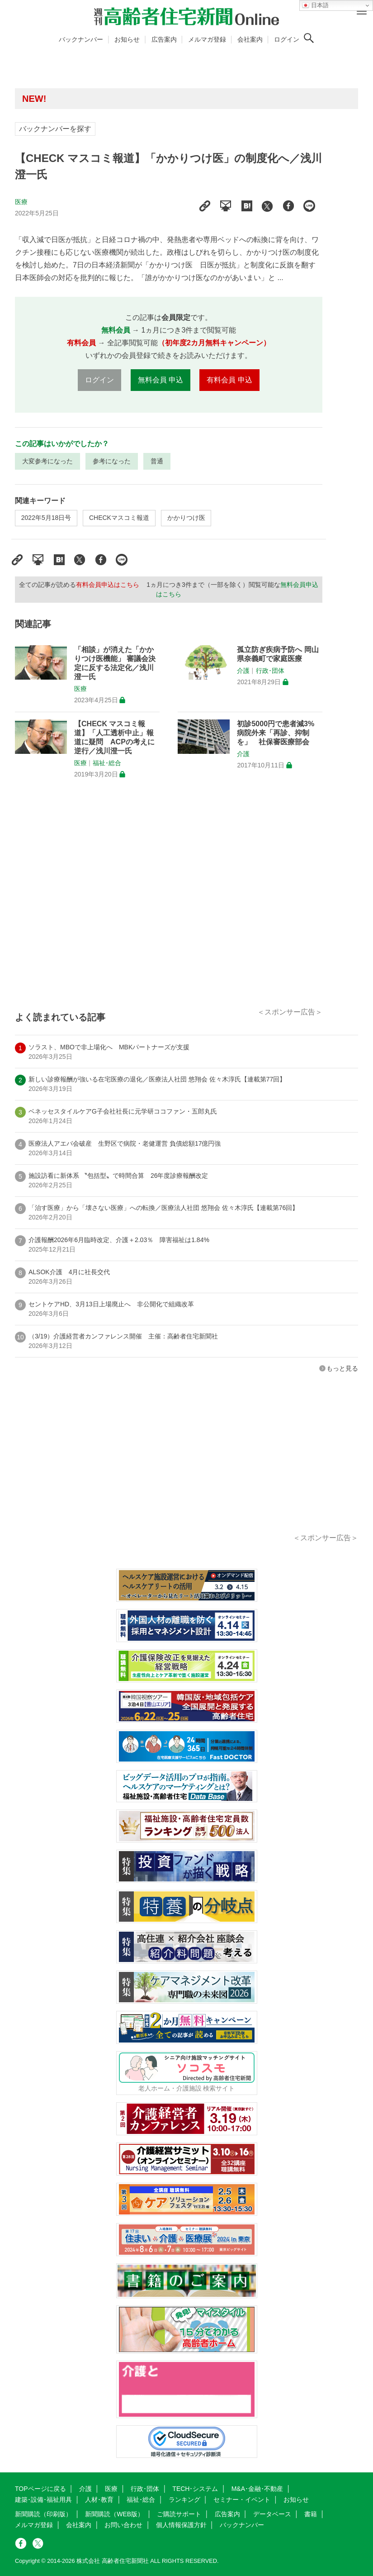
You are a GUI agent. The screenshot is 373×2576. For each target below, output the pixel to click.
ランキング (184, 2499)
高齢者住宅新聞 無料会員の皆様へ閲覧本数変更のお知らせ (146, 98)
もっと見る (342, 1368)
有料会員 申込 (229, 380)
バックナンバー (81, 39)
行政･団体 (270, 670)
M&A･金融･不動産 (257, 2488)
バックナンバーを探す (55, 129)
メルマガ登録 (207, 39)
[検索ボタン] (308, 38)
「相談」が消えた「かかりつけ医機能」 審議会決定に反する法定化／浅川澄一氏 (115, 663)
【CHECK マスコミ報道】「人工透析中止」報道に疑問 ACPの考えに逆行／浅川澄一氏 (114, 737)
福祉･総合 (107, 763)
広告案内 (164, 39)
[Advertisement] (168, 903)
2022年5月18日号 (46, 517)
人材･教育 (99, 2499)
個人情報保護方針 (181, 2524)
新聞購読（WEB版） (114, 2514)
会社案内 (250, 39)
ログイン (286, 39)
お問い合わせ (123, 2524)
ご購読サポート (179, 2514)
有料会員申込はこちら (107, 584)
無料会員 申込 (160, 380)
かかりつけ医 (186, 517)
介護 (243, 670)
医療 (21, 201)
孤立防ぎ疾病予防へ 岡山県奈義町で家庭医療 (277, 654)
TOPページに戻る (40, 2488)
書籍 (310, 2514)
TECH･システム (195, 2488)
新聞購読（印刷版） (43, 2514)
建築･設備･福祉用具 (43, 2499)
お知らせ (127, 39)
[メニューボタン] (362, 11)
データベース (272, 2514)
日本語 (315, 5)
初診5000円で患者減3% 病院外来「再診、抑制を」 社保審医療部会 (275, 733)
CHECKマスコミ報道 (119, 517)
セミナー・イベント (241, 2499)
